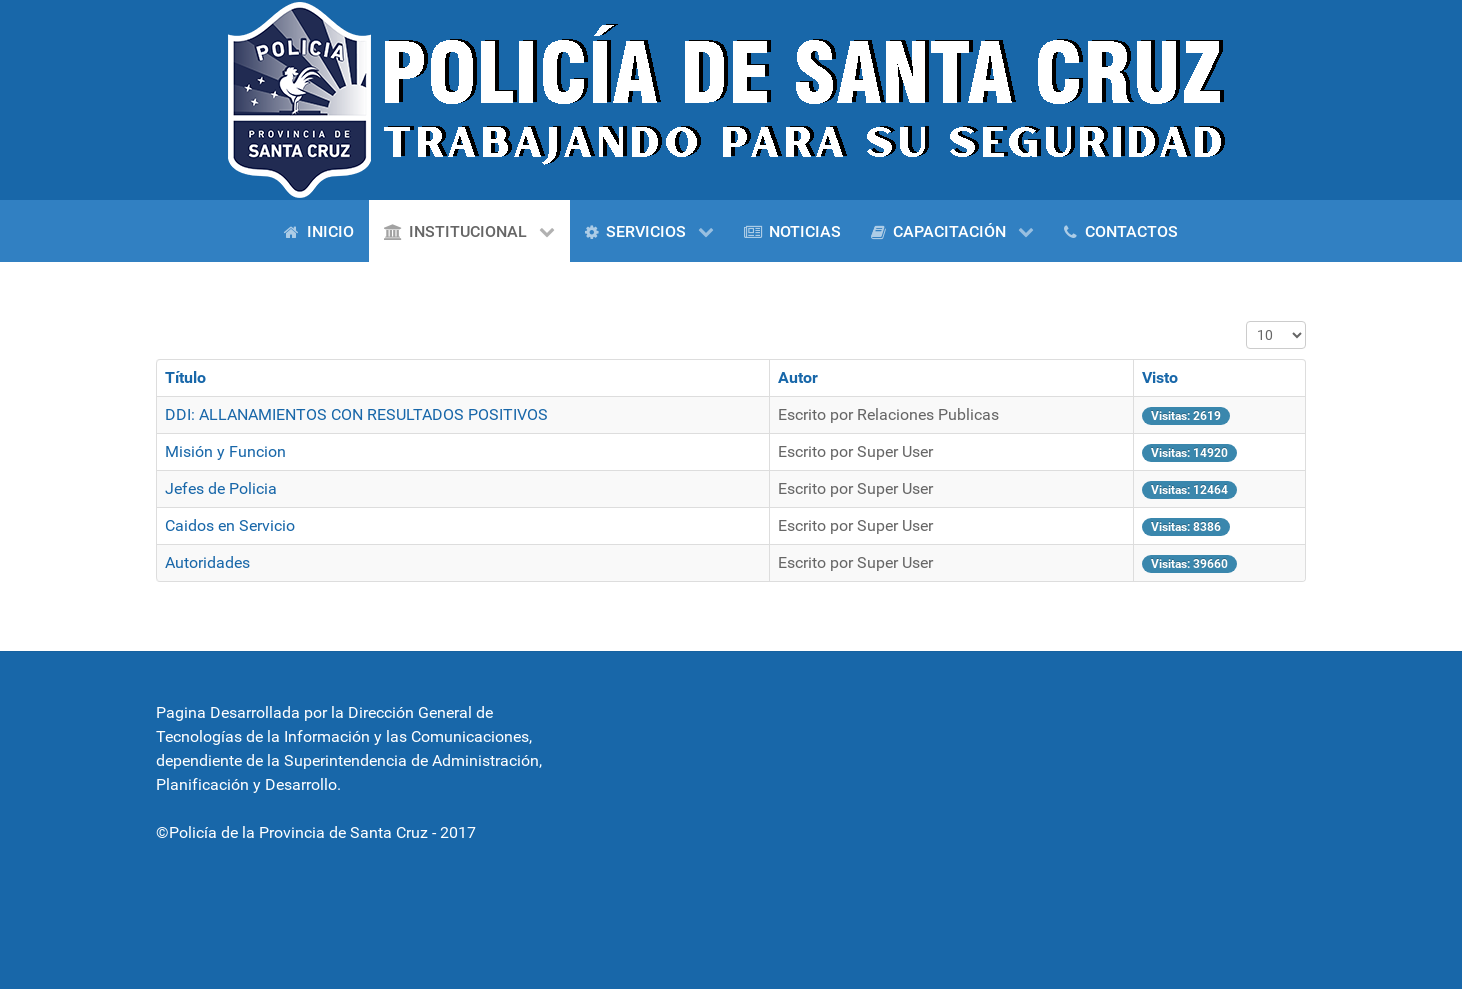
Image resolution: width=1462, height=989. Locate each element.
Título (185, 377)
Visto (1160, 377)
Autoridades (207, 562)
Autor (798, 377)
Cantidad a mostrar (1246, 321)
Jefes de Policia (221, 488)
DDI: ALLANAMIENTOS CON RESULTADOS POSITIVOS (356, 414)
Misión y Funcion (225, 451)
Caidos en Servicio (230, 525)
